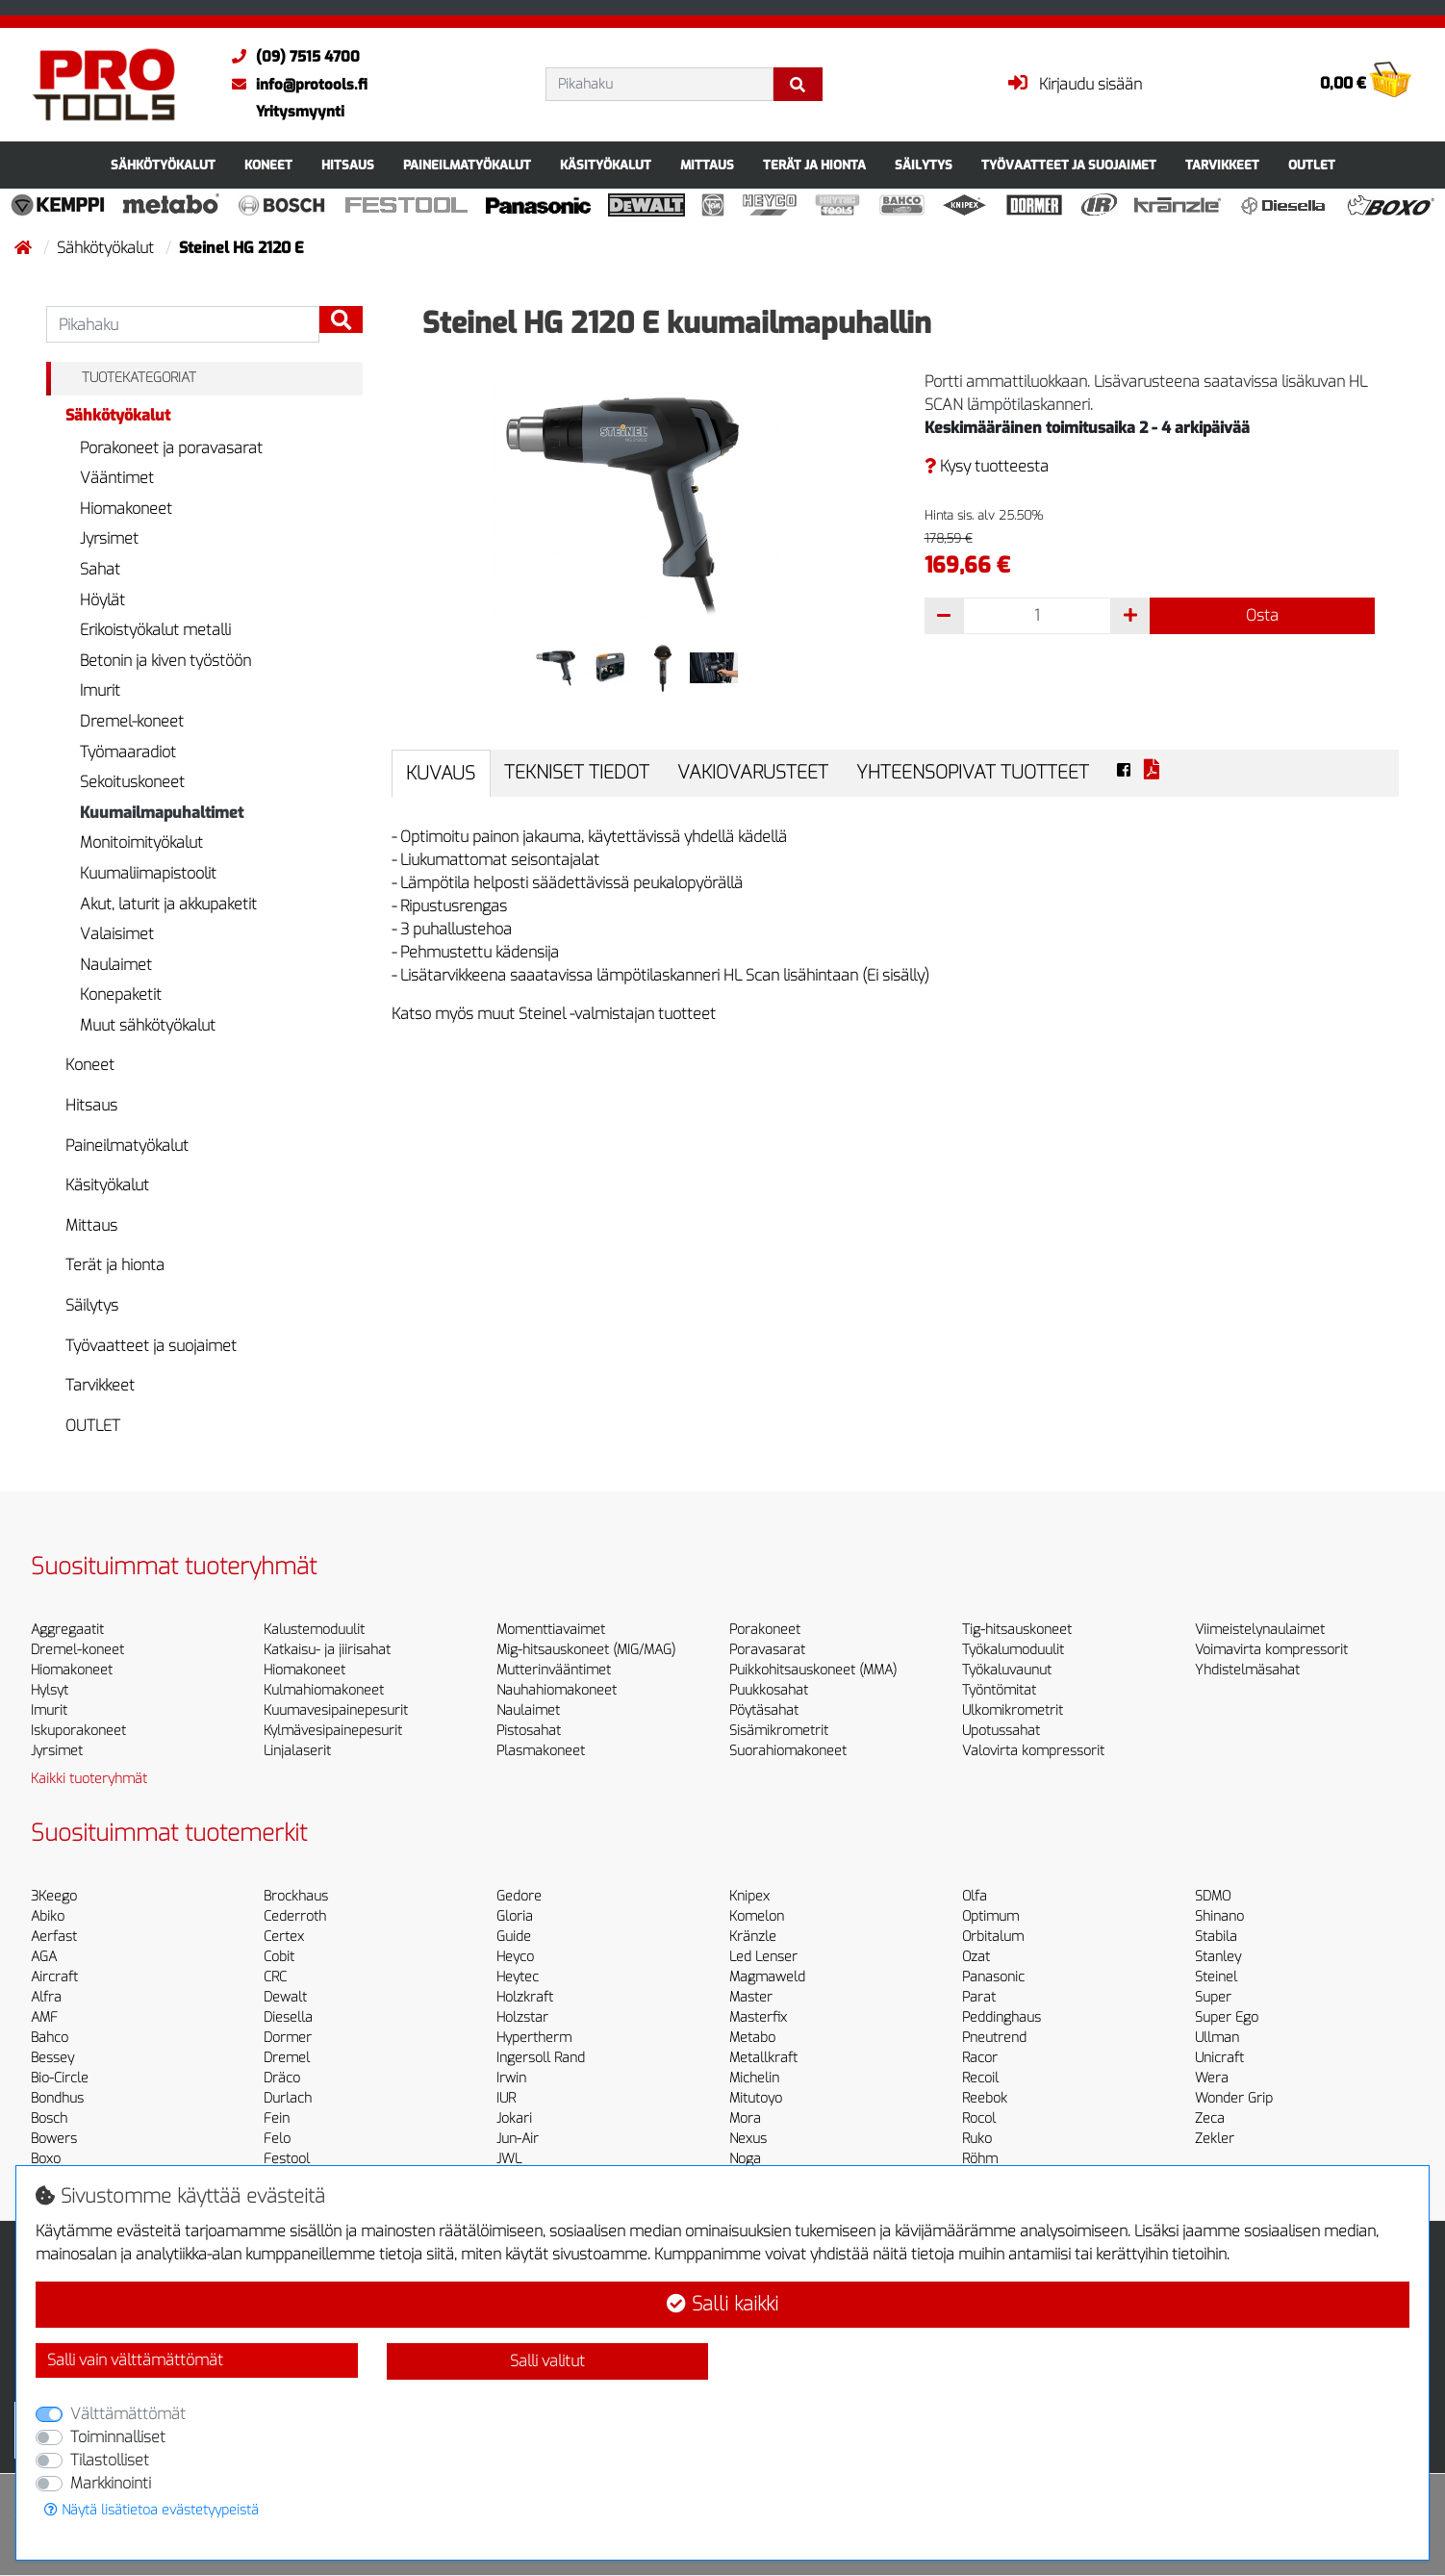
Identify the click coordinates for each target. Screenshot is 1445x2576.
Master (751, 1997)
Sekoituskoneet (132, 782)
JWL (508, 2159)
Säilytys (923, 165)
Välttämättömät (128, 2414)
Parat (979, 1997)
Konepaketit (121, 994)
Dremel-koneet (132, 721)
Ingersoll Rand (540, 2058)
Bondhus (57, 2098)
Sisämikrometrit (778, 1731)
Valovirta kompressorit (1033, 1751)
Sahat (100, 569)
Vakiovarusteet (752, 772)
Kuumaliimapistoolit (148, 873)
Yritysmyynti (300, 111)
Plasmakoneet (540, 1751)
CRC (275, 1977)
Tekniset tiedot (576, 772)
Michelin (754, 2078)
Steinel (1216, 1977)
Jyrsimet (109, 538)
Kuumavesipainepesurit (336, 1710)
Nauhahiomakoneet (556, 1690)
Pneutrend (994, 2037)
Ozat (976, 1957)
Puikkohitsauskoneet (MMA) (813, 1670)
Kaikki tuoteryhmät (89, 1779)
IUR (506, 2098)
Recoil (980, 2078)
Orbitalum (993, 1936)
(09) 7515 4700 (291, 56)
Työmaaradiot (128, 752)
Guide (513, 1936)
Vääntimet (117, 478)
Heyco (515, 1957)
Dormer (288, 2037)
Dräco (282, 2078)
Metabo (752, 2037)
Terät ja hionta (814, 165)
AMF (44, 2017)
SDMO (1212, 1896)
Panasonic (993, 1977)
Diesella (288, 2017)
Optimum (990, 1916)
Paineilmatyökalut (467, 165)
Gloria (514, 1916)
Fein (277, 2118)
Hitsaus (347, 165)
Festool (287, 2159)
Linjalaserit (297, 1751)
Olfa (974, 1896)
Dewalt (285, 1997)
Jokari (514, 2118)
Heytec (517, 1977)
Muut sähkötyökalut (147, 1025)
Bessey (52, 2058)
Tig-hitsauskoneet (1017, 1629)
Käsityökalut (605, 165)
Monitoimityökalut (141, 842)
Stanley (1218, 1957)
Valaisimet (117, 934)
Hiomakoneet (126, 508)
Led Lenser (763, 1957)
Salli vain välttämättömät (135, 2360)
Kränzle (752, 1936)
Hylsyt (49, 1690)
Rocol (979, 2118)
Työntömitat (999, 1690)
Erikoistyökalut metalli (155, 630)
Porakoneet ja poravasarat (171, 448)
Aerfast (54, 1936)
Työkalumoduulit (1013, 1650)
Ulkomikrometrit (1012, 1710)
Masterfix (758, 2017)
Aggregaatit (67, 1629)
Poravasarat (767, 1650)
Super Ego (1226, 2017)
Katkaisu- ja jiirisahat (327, 1650)
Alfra (46, 1997)
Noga (745, 2159)
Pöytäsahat (764, 1710)
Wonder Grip (1234, 2098)
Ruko (977, 2139)
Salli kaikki (722, 2304)
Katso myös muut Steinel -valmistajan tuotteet (554, 1014)
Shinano (1219, 1916)
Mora (745, 2118)
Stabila (1216, 1936)
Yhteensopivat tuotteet (972, 772)
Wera (1212, 2078)
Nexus (748, 2139)
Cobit (279, 1957)
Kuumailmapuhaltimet (161, 813)
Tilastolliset (109, 2460)
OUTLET (1311, 165)
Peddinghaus (1001, 2017)
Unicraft (1219, 2058)
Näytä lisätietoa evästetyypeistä (151, 2510)
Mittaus (707, 165)
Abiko (47, 1916)
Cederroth (295, 1916)
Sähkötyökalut (163, 165)
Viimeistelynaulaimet (1260, 1629)
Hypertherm (533, 2037)
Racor (980, 2058)
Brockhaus (296, 1896)
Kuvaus (440, 773)
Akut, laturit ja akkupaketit (168, 904)
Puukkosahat (768, 1690)
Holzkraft (524, 1997)
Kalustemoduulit (314, 1629)
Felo (277, 2139)
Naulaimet (116, 965)
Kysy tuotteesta (987, 466)
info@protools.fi (295, 84)
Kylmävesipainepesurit (333, 1731)
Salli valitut (547, 2361)
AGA (44, 1957)
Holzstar (522, 2017)
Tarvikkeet (1222, 165)
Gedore (519, 1896)
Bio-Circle (60, 2078)
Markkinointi (110, 2483)
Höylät (102, 600)
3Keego (54, 1896)
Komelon (756, 1916)
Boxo (46, 2159)
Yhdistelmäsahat (1247, 1670)
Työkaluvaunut (1007, 1670)
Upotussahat (1001, 1731)
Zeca (1210, 2118)
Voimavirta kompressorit (1271, 1650)
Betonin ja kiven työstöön (165, 660)
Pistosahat (528, 1731)
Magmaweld (767, 1977)
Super (1213, 1997)
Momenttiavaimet (550, 1629)
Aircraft (54, 1977)
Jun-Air (517, 2139)
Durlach (288, 2098)
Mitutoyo (755, 2098)
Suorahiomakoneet (788, 1751)
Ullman (1217, 2037)
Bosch (49, 2118)
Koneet (268, 165)
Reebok (984, 2098)
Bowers (54, 2139)
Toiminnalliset (117, 2437)
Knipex (749, 1896)
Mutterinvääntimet (553, 1670)
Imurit (100, 690)
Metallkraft (763, 2058)
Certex (284, 1936)
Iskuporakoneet (78, 1731)
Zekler (1214, 2139)
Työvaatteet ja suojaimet (1068, 165)
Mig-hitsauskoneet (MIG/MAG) (585, 1650)
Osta (1262, 615)
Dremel (287, 2058)
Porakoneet (764, 1629)
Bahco (49, 2037)
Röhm (980, 2159)
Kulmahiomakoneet (324, 1690)
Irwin (511, 2078)
